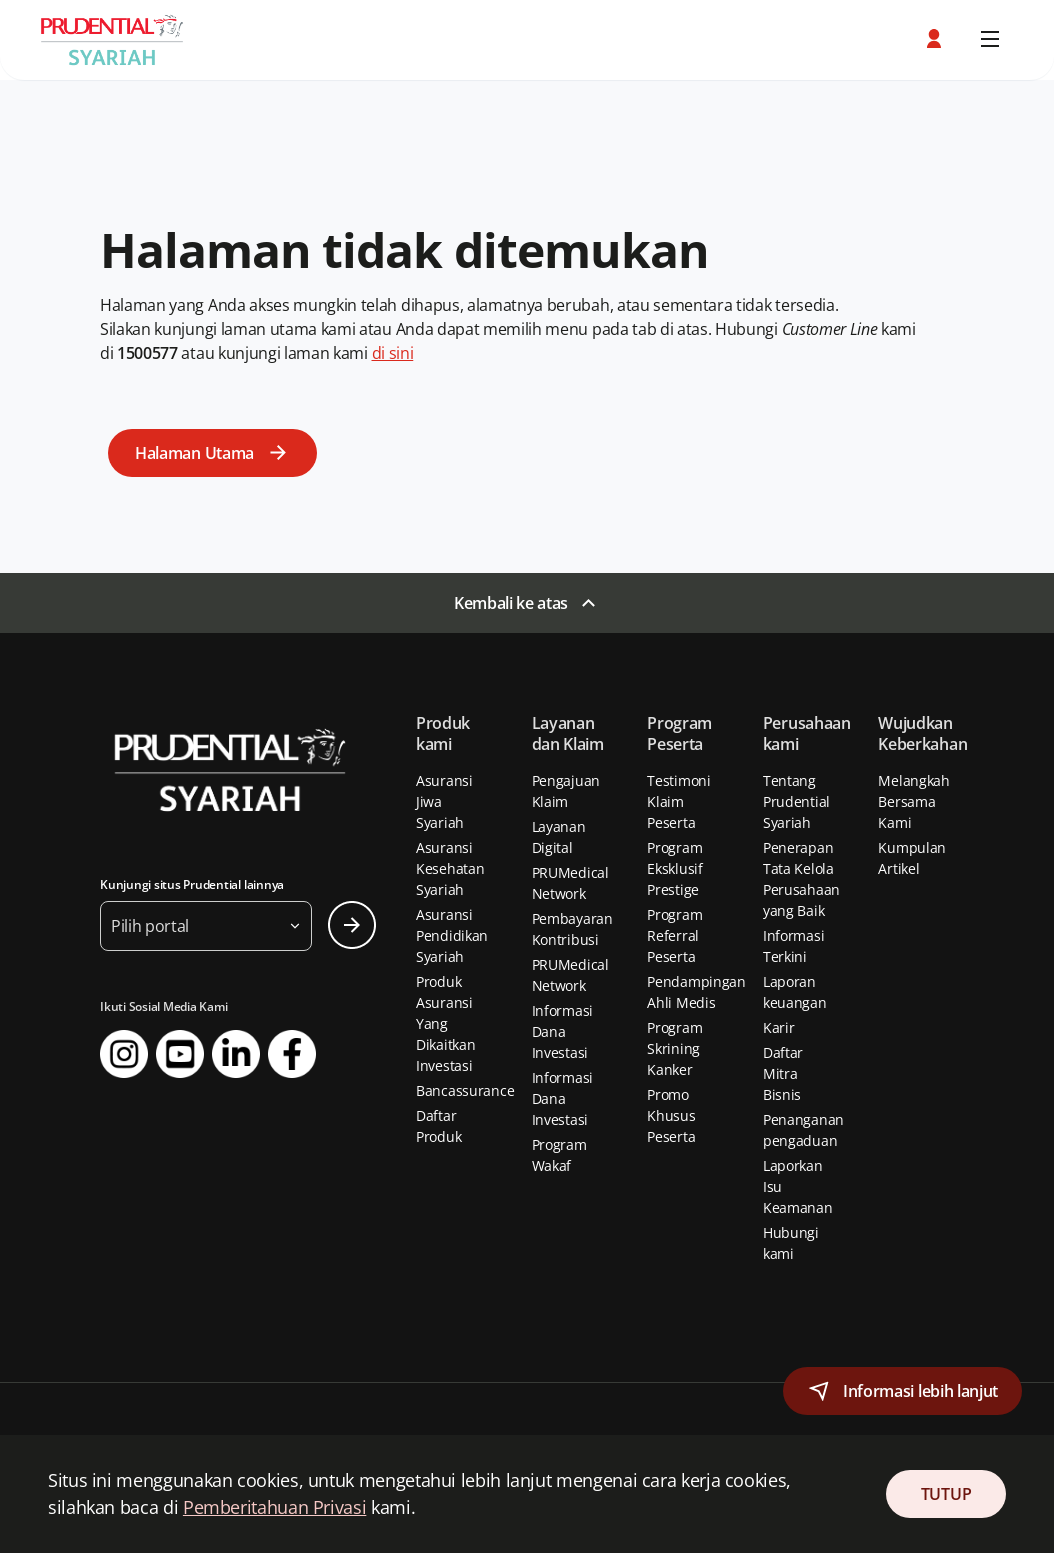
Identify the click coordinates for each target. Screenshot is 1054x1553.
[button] (936, 39)
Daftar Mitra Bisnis (783, 1073)
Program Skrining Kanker (674, 1048)
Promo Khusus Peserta (671, 1115)
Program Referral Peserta (674, 935)
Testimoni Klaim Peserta (678, 801)
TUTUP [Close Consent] (946, 1494)
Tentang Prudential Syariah (796, 801)
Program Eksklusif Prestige (674, 868)
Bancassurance (465, 1090)
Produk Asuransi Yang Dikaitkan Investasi (445, 1023)
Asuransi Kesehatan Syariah (450, 868)
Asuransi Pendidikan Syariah (452, 935)
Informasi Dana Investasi (562, 1031)
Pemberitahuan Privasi (274, 1507)
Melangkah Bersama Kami (913, 801)
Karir (779, 1027)
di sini (393, 353)
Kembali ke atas (511, 603)
